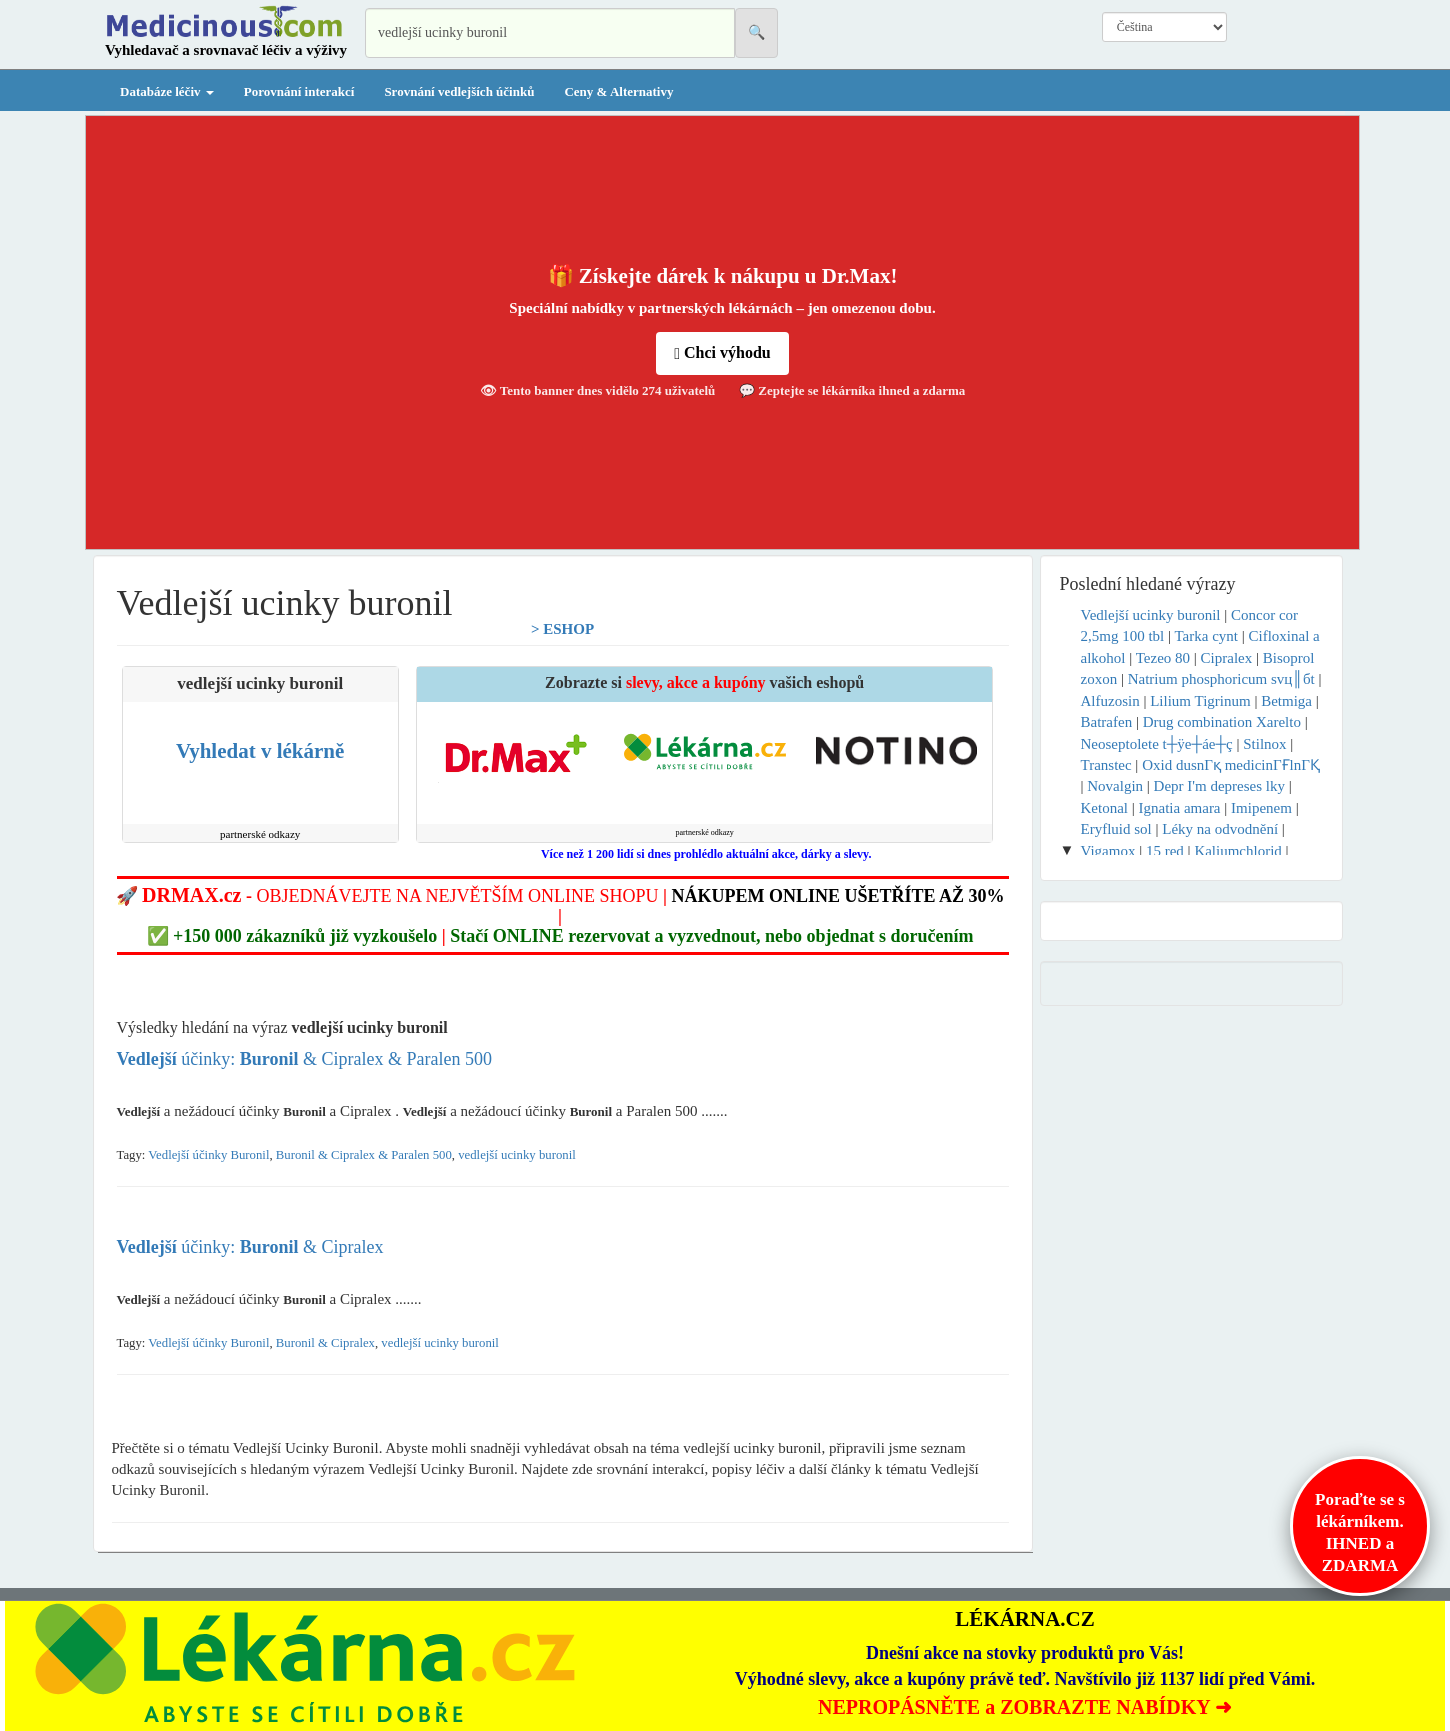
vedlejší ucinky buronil (517, 1155)
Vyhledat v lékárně (260, 751)
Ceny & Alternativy (618, 91)
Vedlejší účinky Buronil (208, 1155)
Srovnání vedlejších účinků (459, 91)
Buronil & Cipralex (325, 1343)
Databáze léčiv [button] (167, 91)
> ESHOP (562, 629)
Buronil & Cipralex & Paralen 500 (364, 1155)
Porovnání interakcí (299, 91)
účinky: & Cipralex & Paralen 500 (305, 1059)
